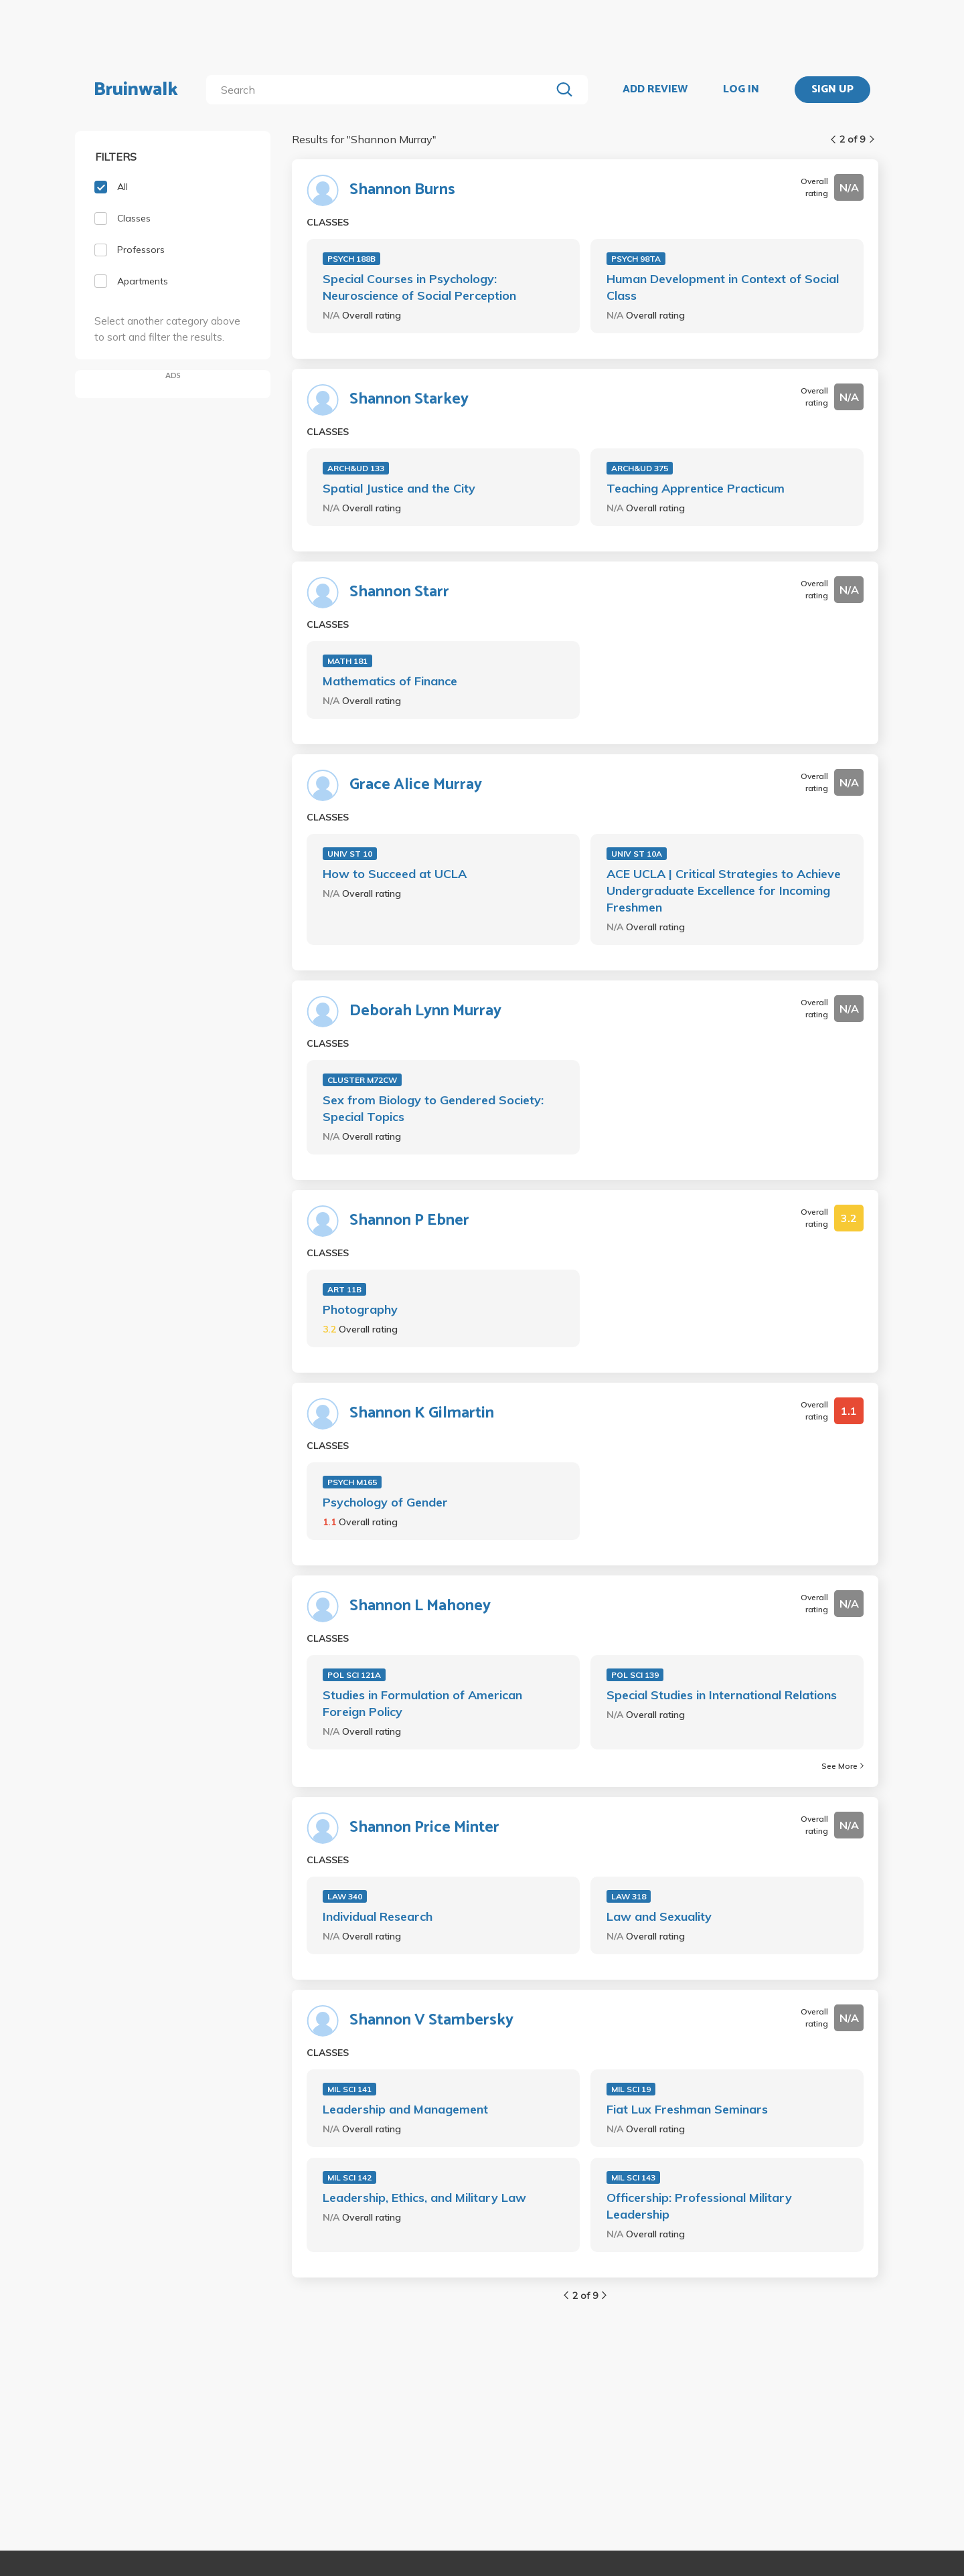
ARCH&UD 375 (639, 468)
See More (842, 1766)
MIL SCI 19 (631, 2089)
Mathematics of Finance (390, 681)
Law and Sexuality (659, 1916)
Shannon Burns (402, 190)
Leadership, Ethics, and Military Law (424, 2197)
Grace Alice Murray (415, 785)
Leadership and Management (405, 2109)
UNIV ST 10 (349, 854)
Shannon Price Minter (424, 1828)
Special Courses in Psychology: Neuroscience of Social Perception (419, 287)
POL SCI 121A (354, 1675)
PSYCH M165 (352, 1482)
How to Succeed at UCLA (395, 873)
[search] (381, 89)
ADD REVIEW (655, 89)
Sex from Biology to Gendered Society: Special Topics (433, 1108)
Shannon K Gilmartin (421, 1413)
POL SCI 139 (635, 1675)
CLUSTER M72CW (362, 1080)
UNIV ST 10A (636, 854)
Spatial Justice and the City (399, 488)
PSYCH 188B (351, 259)
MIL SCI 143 (633, 2177)
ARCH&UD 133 (355, 468)
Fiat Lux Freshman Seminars (687, 2109)
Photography (360, 1309)
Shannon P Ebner (409, 1221)
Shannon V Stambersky (431, 2020)
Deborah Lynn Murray (425, 1011)
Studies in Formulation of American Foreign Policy (422, 1703)
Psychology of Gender (385, 1502)
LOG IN (741, 89)
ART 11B (344, 1289)
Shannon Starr (399, 592)
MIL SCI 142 (349, 2177)
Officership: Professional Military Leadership (699, 2206)
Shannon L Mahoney (420, 1606)
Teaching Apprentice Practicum (696, 488)
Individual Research (377, 1916)
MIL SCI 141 (349, 2089)
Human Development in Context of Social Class (723, 287)
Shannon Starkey (409, 400)
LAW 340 (344, 1896)
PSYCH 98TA (636, 259)
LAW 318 (628, 1896)
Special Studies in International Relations (722, 1695)
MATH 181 (347, 661)
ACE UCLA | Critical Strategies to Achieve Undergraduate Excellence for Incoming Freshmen (724, 890)
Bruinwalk (136, 89)
